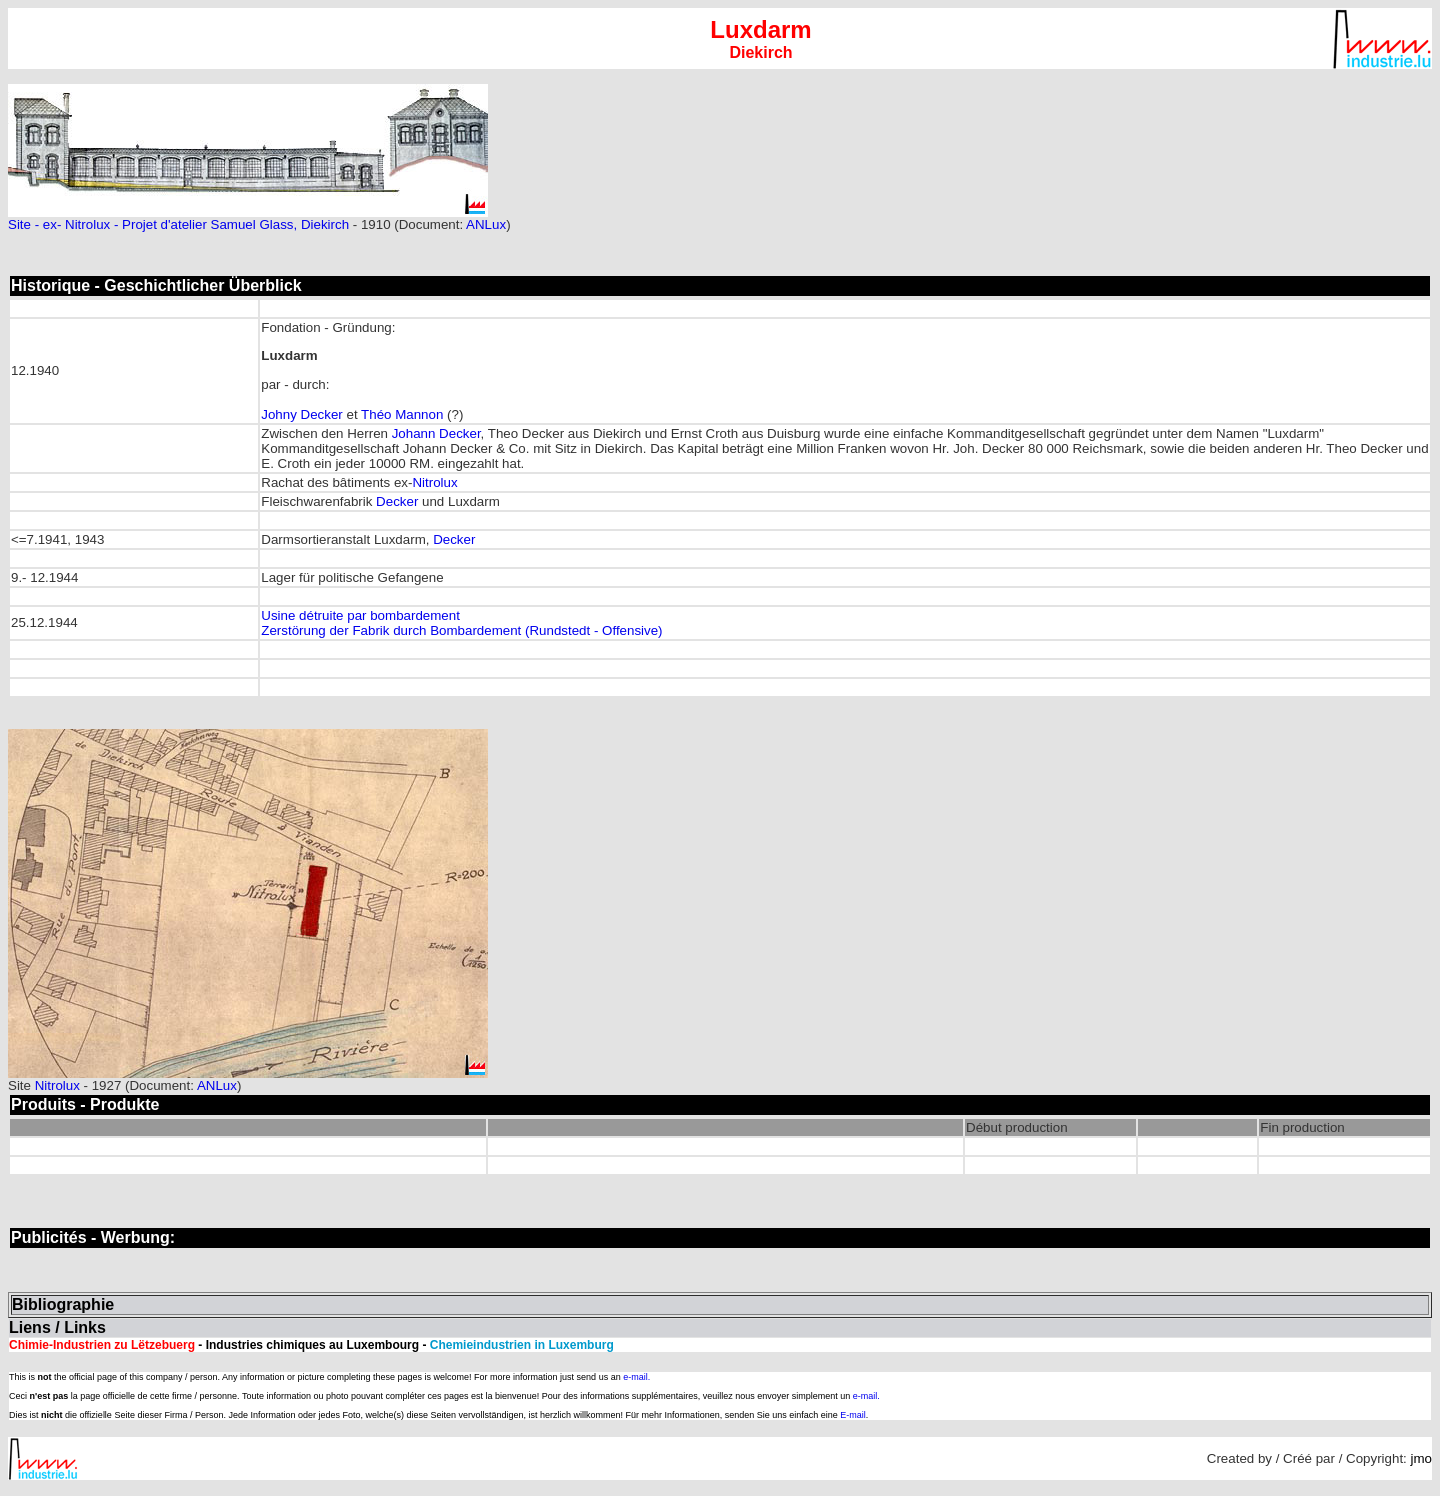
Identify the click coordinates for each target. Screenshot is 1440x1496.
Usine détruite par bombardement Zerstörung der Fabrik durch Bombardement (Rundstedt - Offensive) (461, 623)
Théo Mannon (402, 414)
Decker (397, 501)
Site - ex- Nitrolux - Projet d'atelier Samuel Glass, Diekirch (178, 224)
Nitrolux (434, 482)
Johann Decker (436, 433)
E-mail (853, 1415)
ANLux (486, 224)
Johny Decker (302, 414)
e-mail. (636, 1377)
